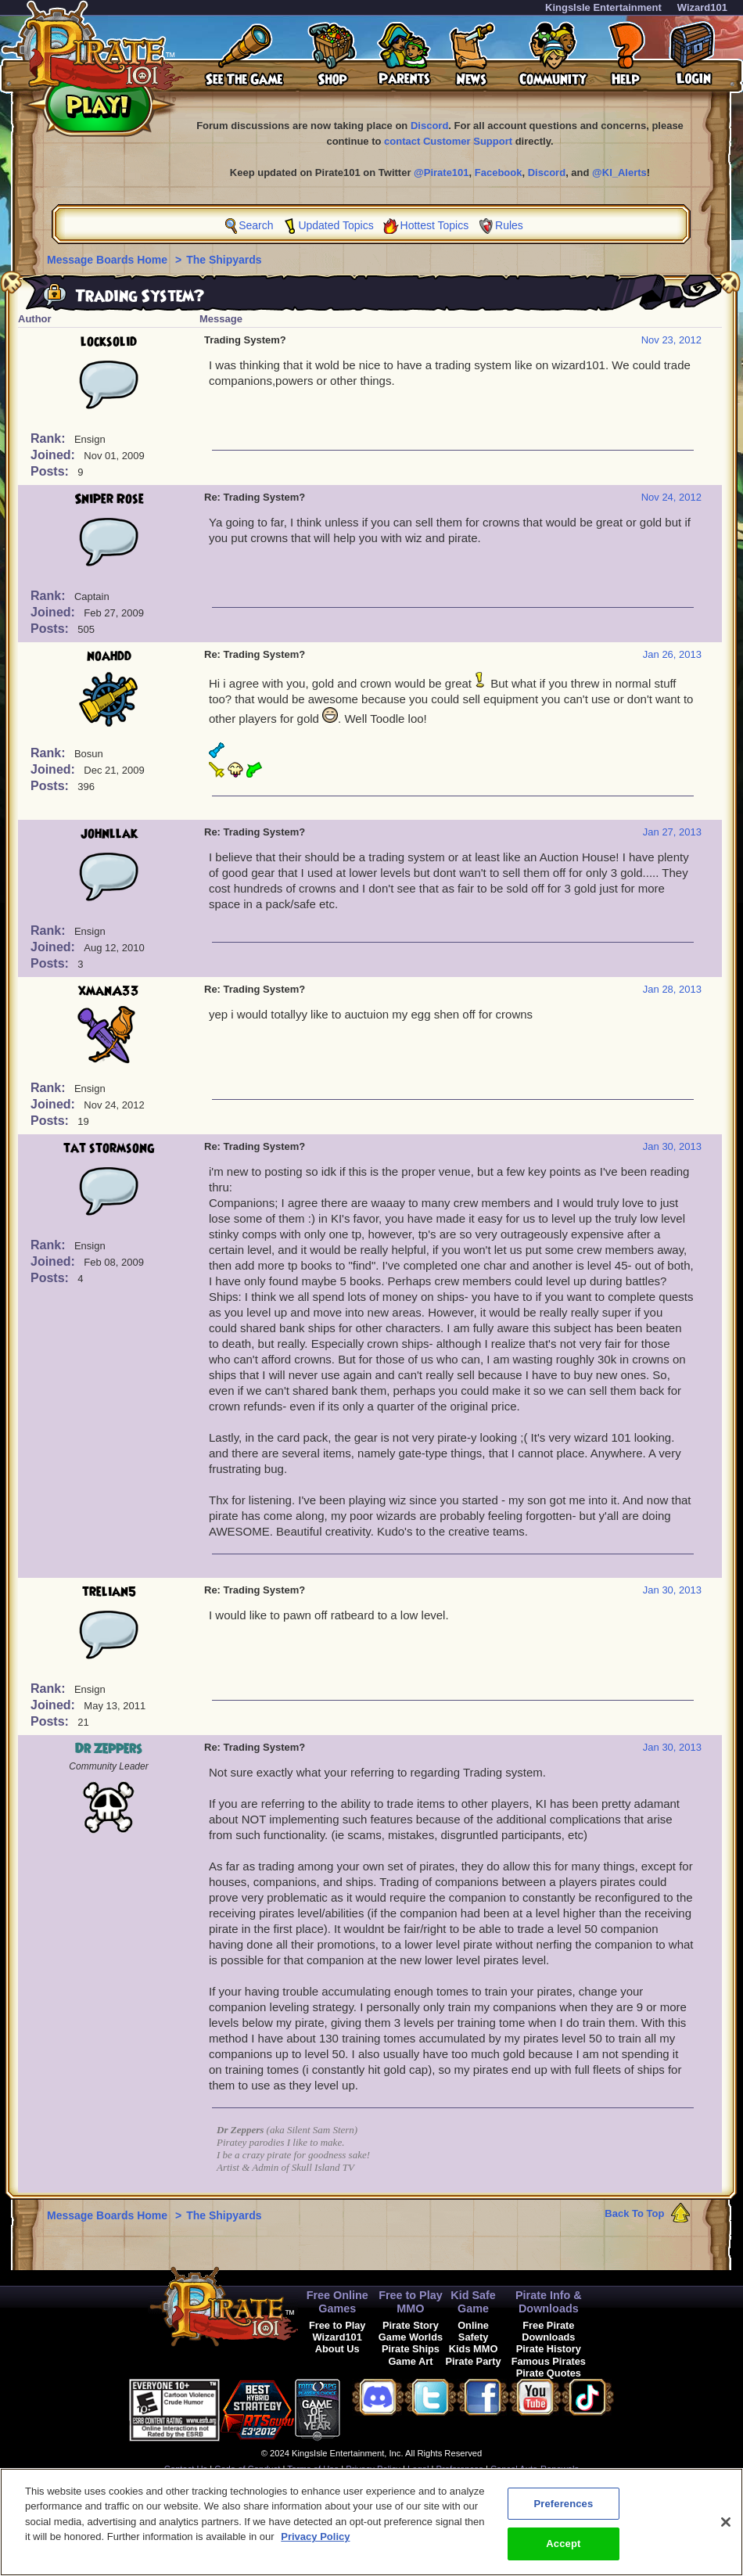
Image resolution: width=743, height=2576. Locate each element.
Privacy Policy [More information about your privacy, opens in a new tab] (315, 2545)
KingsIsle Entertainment (603, 7)
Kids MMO (473, 2349)
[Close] (726, 2530)
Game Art (410, 2361)
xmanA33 (108, 991)
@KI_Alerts (619, 172)
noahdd (109, 656)
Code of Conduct (247, 2469)
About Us (337, 2349)
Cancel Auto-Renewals (534, 2469)
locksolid (109, 341)
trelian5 (109, 1592)
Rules (509, 225)
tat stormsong (108, 1148)
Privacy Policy (373, 2469)
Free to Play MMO (411, 2302)
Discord (429, 125)
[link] (379, 2407)
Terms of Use (313, 2469)
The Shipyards (223, 259)
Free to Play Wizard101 (337, 2331)
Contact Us (185, 2469)
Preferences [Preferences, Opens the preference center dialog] (563, 2511)
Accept (563, 2552)
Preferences (459, 2469)
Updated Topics (335, 225)
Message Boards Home (108, 259)
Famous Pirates (548, 2361)
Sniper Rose (109, 499)
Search (256, 225)
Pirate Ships (411, 2349)
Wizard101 (702, 7)
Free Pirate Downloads (548, 2331)
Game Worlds (411, 2337)
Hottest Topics (434, 225)
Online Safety (473, 2331)
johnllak (109, 834)
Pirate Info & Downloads (548, 2302)
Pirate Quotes (548, 2373)
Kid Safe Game (473, 2302)
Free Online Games (337, 2302)
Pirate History (548, 2349)
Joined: (54, 455)
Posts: (51, 471)
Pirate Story (410, 2325)
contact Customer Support (448, 141)
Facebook (498, 172)
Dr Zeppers (108, 1749)
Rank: (50, 438)
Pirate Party (473, 2361)
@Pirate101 (441, 172)
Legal (418, 2469)
